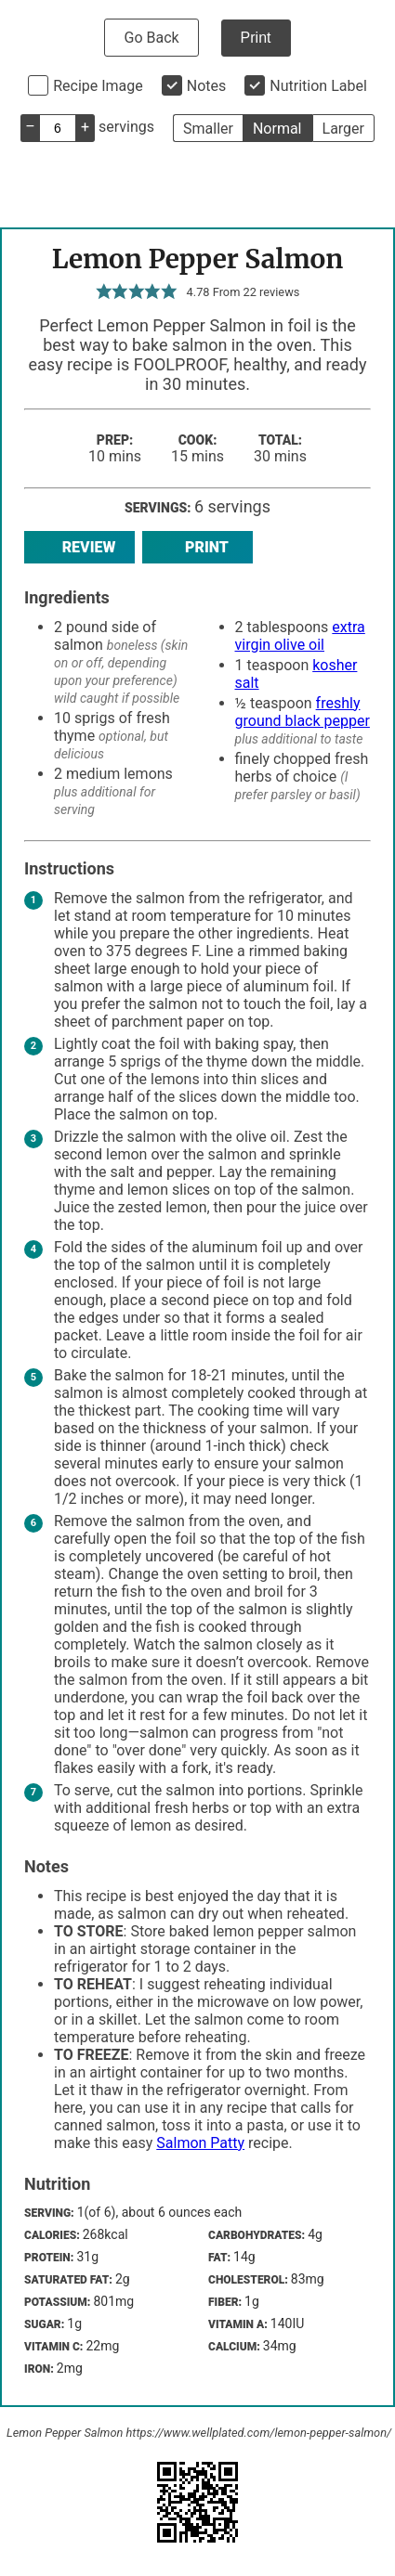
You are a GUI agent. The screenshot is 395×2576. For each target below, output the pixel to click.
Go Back (151, 37)
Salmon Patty (200, 2143)
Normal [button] (277, 128)
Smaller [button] (208, 128)
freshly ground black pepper (302, 712)
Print (256, 37)
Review (80, 547)
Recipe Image (98, 86)
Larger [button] (343, 128)
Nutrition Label (318, 86)
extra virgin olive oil (300, 636)
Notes (207, 86)
